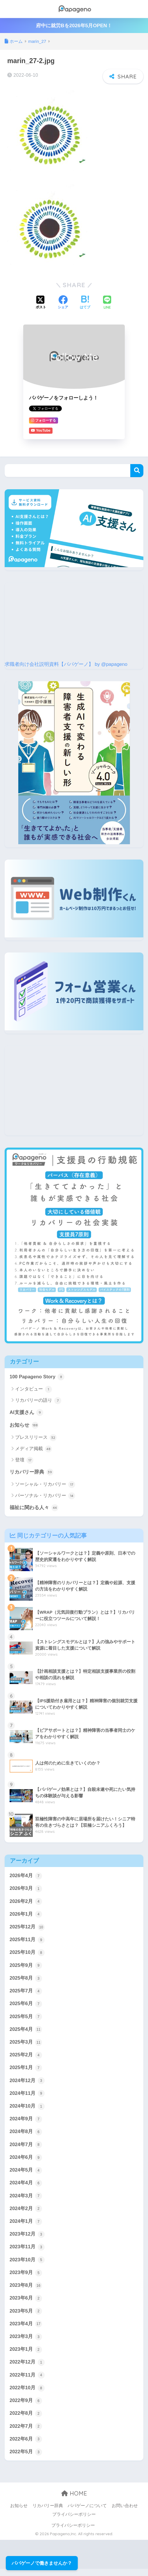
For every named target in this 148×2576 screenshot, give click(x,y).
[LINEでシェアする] (107, 303)
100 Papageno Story (37, 1376)
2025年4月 (26, 2032)
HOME (74, 2500)
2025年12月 (27, 1928)
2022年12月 (27, 2368)
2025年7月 (26, 1992)
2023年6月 (26, 2303)
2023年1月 (26, 2355)
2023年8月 (26, 2290)
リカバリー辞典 (31, 1472)
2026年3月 (26, 1889)
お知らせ (24, 1425)
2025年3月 (26, 2044)
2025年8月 (26, 1980)
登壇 (24, 1460)
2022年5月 (26, 2459)
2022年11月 (27, 2381)
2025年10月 (27, 1954)
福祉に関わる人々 (34, 1508)
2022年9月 (26, 2407)
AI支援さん (26, 1412)
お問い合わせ (125, 2513)
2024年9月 (26, 2122)
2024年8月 (26, 2135)
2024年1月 (26, 2226)
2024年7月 (26, 2148)
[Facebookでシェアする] (63, 303)
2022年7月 (26, 2433)
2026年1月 (26, 1915)
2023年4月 (26, 2329)
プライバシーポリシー (74, 2521)
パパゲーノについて (87, 2513)
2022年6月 (26, 2446)
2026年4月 (26, 1876)
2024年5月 (26, 2174)
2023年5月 (26, 2316)
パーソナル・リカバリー (45, 1496)
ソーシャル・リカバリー (45, 1485)
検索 (136, 470)
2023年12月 (27, 2239)
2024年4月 (26, 2187)
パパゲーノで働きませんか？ (42, 2563)
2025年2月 (26, 2057)
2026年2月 (26, 1902)
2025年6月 (26, 2005)
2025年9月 (26, 1967)
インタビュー (33, 1389)
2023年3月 (26, 2342)
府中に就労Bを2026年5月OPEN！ (74, 25)
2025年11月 (27, 1941)
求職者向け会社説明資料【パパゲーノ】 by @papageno (66, 664)
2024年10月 (27, 2109)
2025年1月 (26, 2070)
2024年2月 (26, 2212)
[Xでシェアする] (41, 303)
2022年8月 (26, 2420)
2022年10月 (27, 2394)
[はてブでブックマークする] (85, 303)
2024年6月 (26, 2161)
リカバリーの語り (38, 1400)
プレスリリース (36, 1437)
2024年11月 (27, 2096)
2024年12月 (27, 2083)
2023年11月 (27, 2251)
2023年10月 (27, 2264)
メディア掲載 (33, 1449)
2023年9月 (26, 2277)
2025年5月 (26, 2019)
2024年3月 (26, 2200)
